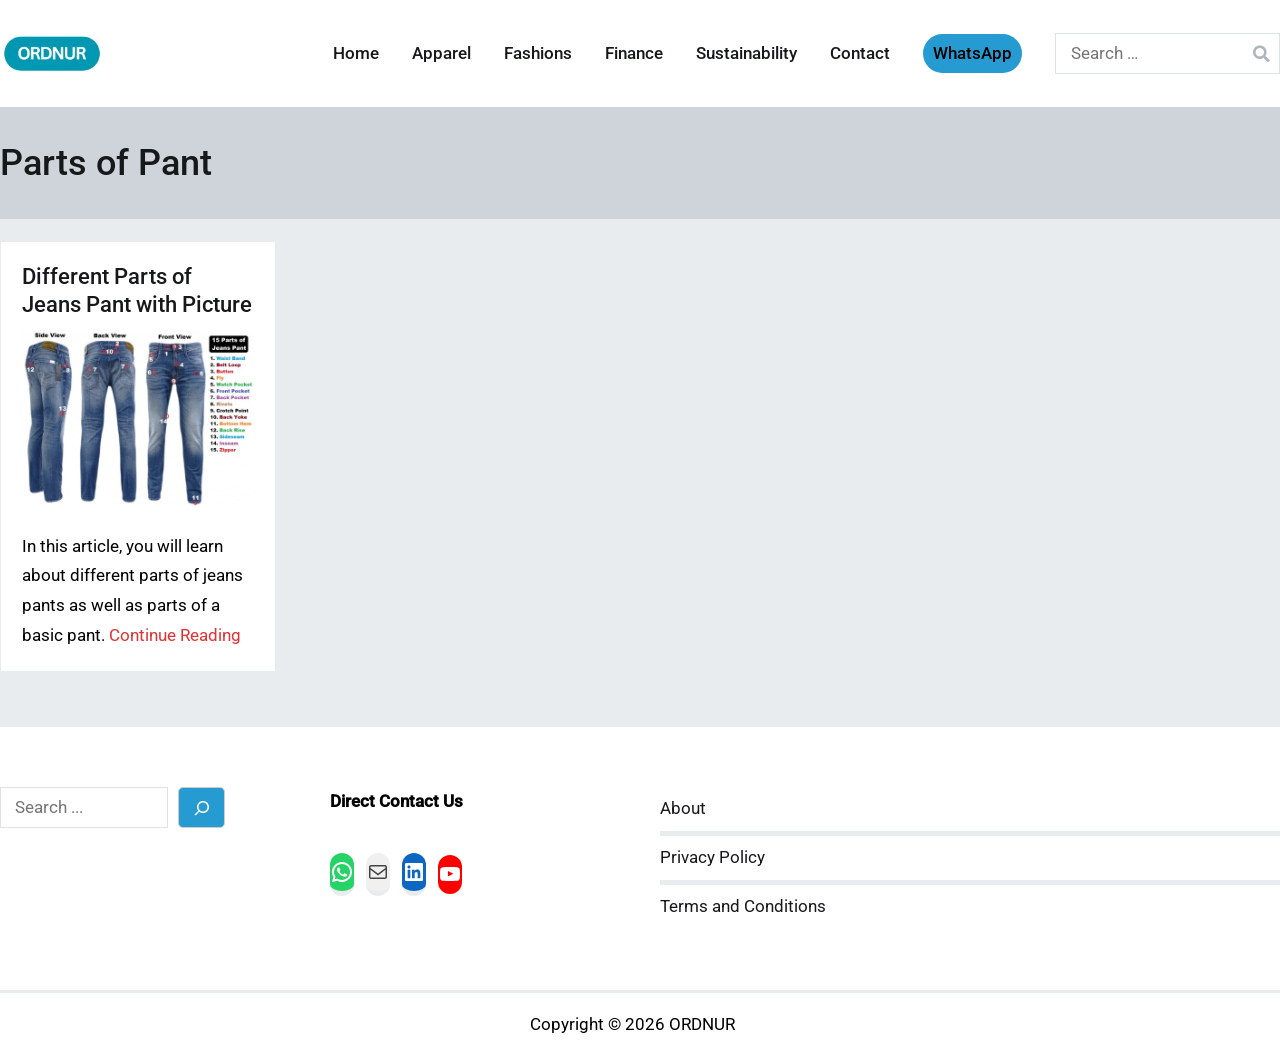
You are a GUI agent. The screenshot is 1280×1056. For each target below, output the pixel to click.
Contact (860, 53)
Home (356, 53)
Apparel (441, 53)
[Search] (201, 807)
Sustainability (746, 53)
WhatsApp (972, 53)
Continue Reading (175, 635)
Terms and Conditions (743, 906)
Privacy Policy (712, 857)
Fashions (538, 53)
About (683, 808)
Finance (634, 53)
